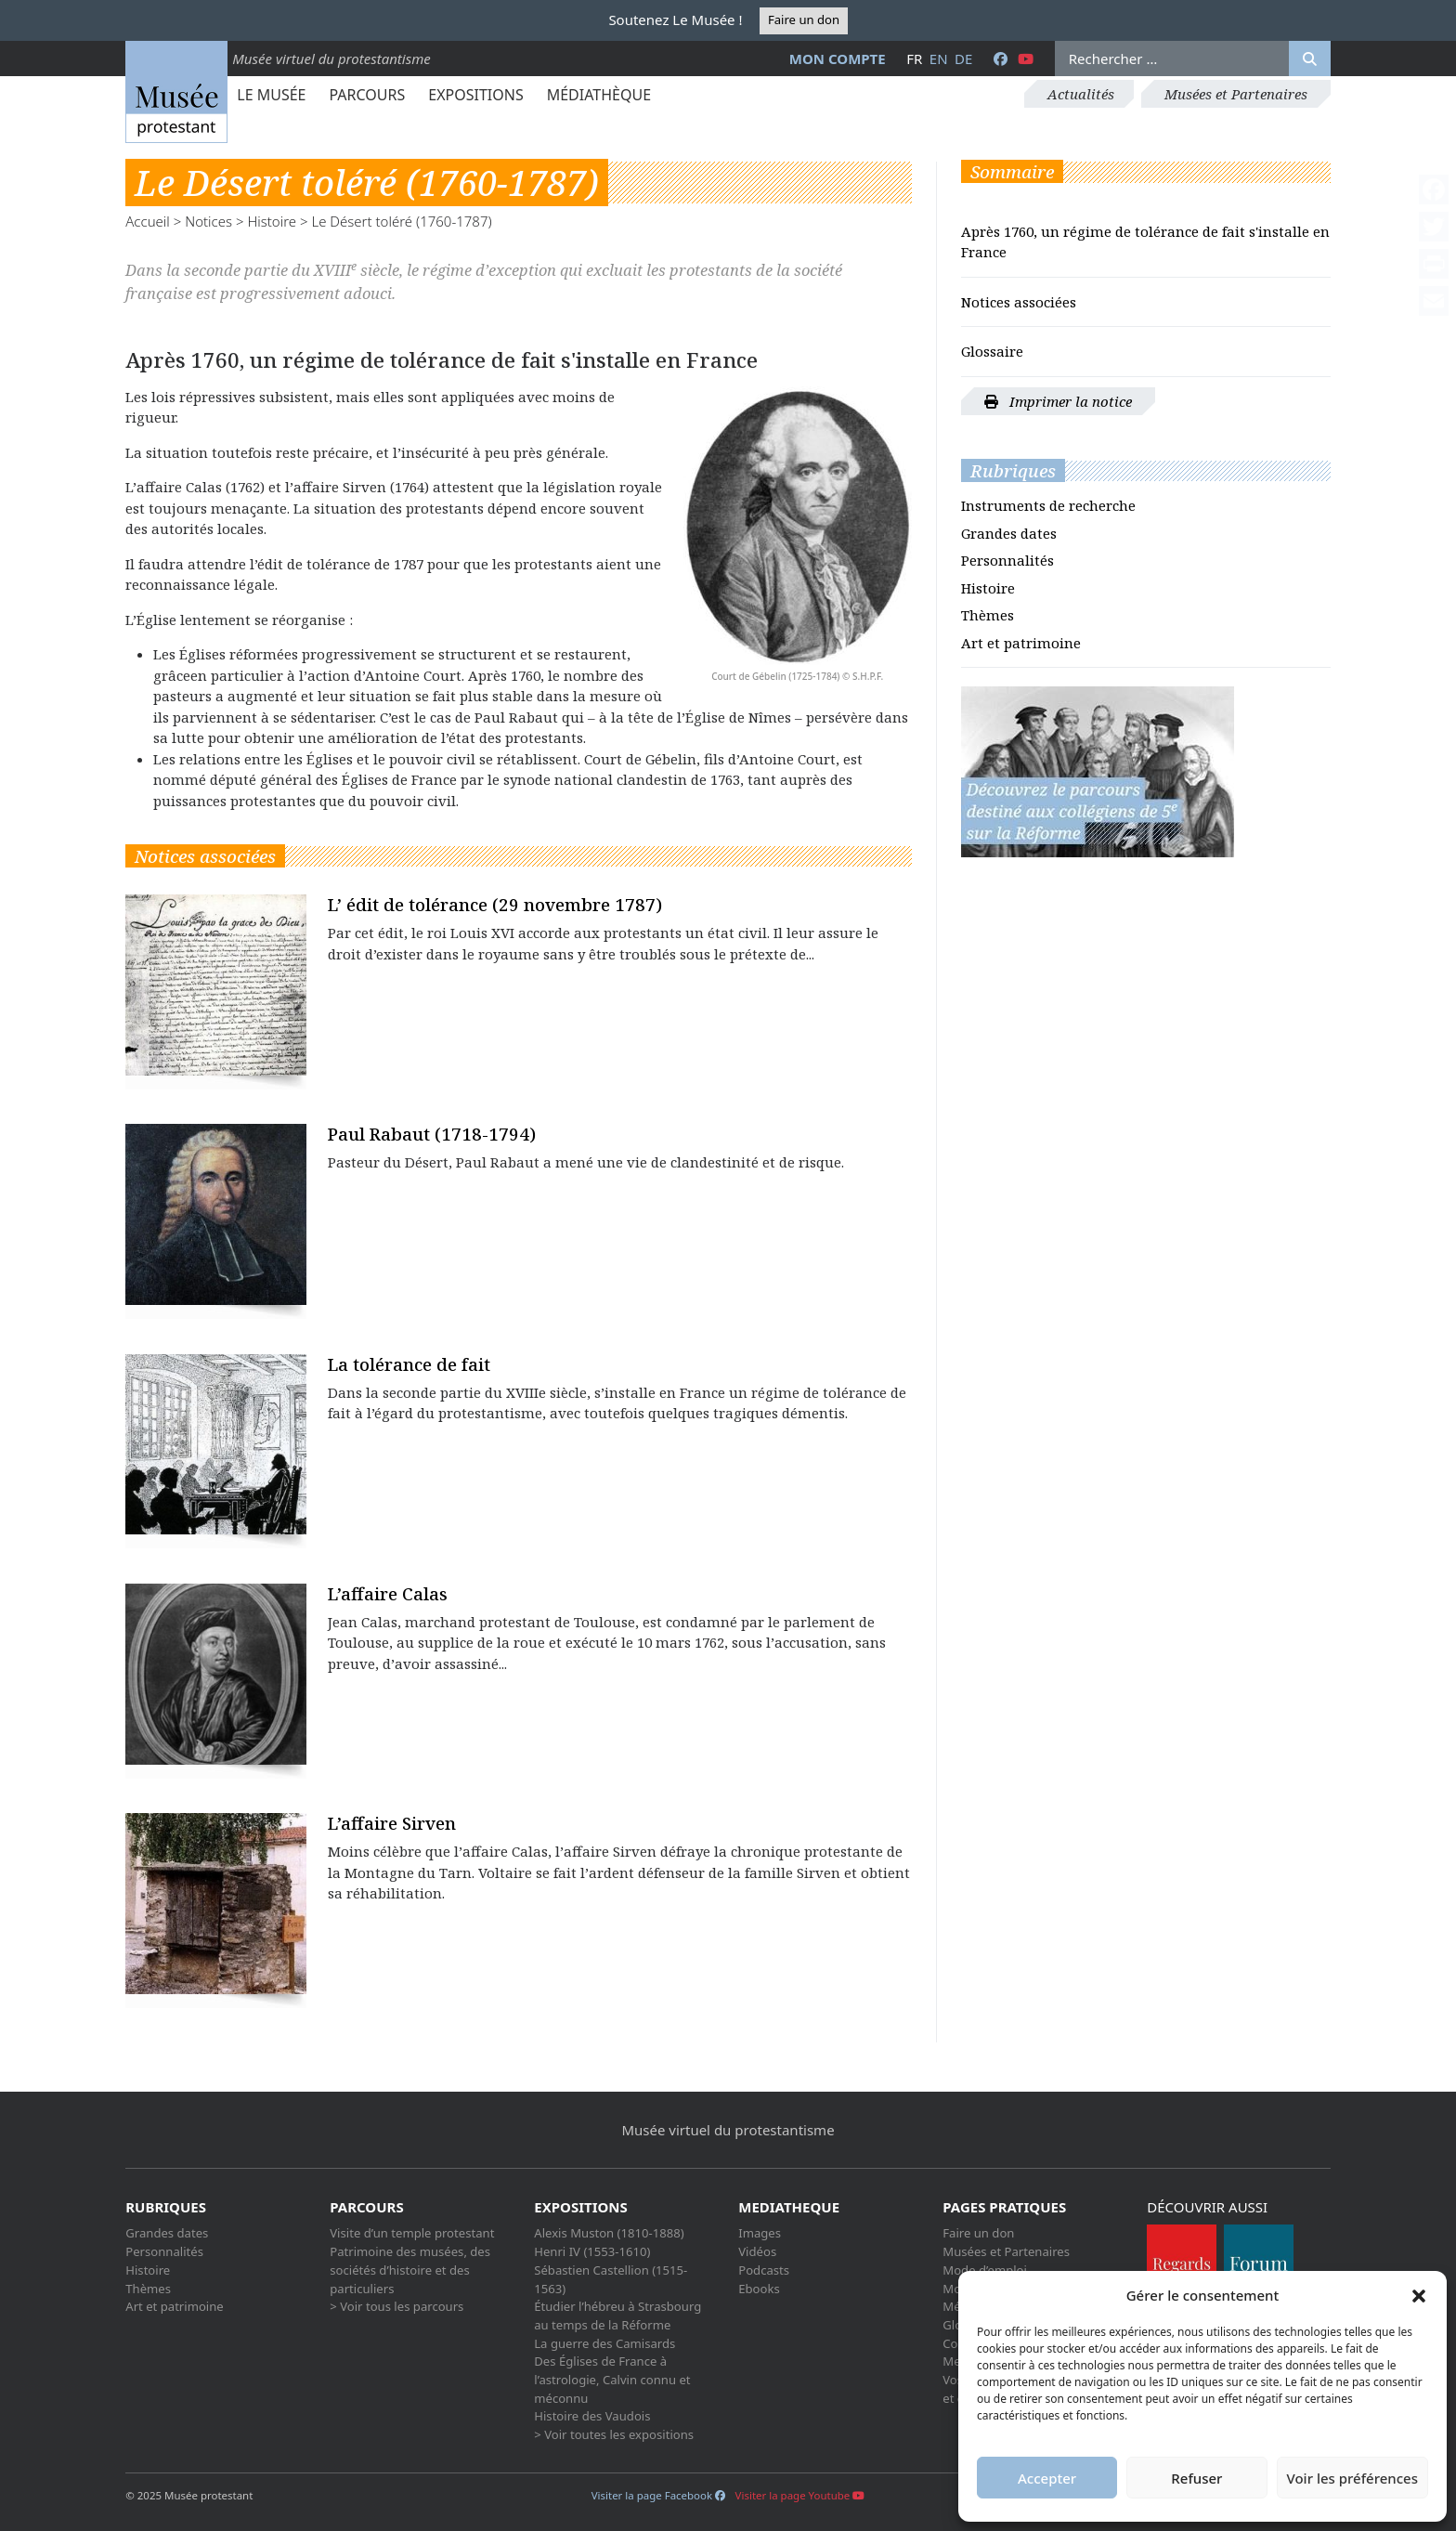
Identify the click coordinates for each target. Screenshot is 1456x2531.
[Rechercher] (1310, 58)
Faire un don (803, 19)
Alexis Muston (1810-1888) (608, 2232)
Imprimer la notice (1058, 401)
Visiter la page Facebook (658, 2495)
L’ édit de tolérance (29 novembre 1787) (495, 904)
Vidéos (757, 2251)
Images (759, 2232)
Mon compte (837, 58)
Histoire (271, 221)
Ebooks (759, 2288)
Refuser (1196, 2478)
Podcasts (763, 2270)
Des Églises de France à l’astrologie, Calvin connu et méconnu (612, 2379)
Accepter (1047, 2478)
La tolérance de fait (409, 1364)
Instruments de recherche (1048, 505)
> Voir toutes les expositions (614, 2434)
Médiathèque (599, 95)
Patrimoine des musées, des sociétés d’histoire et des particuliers (410, 2269)
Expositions (475, 95)
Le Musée (271, 95)
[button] (1419, 2295)
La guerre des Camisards (604, 2343)
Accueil (147, 221)
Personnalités (1007, 560)
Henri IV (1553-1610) (592, 2251)
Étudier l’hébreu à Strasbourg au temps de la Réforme (617, 2315)
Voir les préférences (1352, 2478)
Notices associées (1018, 302)
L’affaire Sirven (392, 1822)
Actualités (1080, 94)
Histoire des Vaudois (592, 2415)
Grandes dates (1009, 533)
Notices (208, 221)
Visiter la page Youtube (800, 2495)
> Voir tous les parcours (396, 2306)
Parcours (367, 95)
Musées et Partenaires (1235, 94)
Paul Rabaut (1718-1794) (432, 1133)
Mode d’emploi (984, 2270)
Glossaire (992, 351)
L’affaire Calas (388, 1593)
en (939, 58)
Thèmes (987, 615)
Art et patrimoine (1021, 642)
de (963, 58)
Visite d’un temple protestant (412, 2232)
